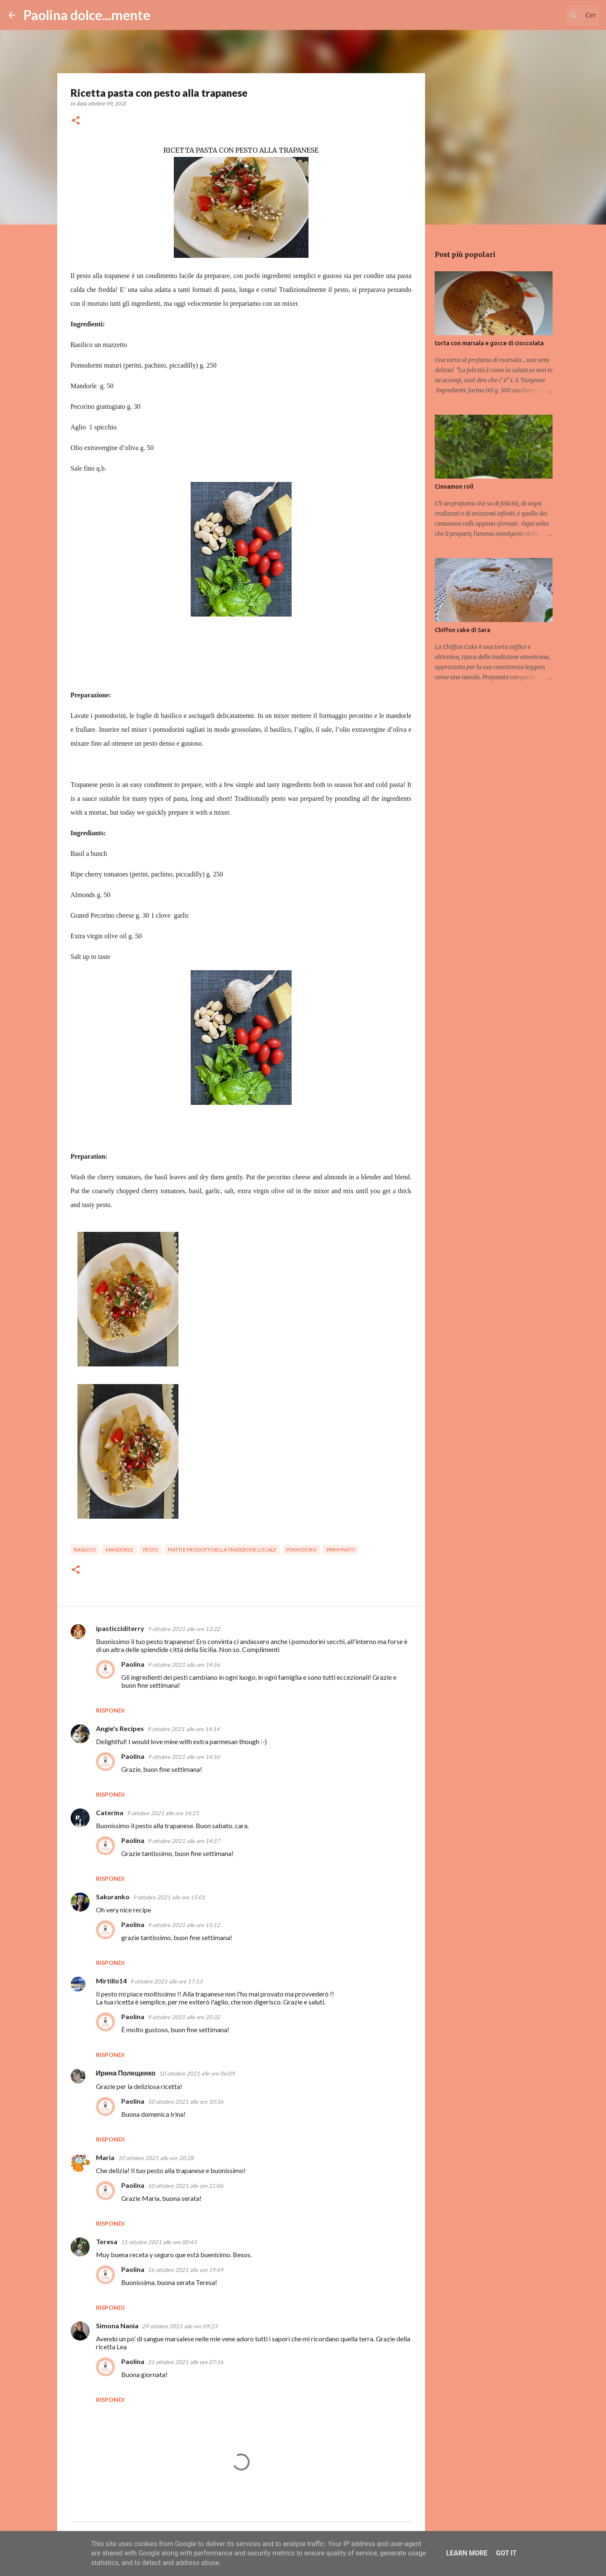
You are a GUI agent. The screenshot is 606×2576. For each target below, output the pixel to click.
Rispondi (110, 1710)
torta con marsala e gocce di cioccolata (489, 343)
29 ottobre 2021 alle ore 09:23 (180, 2326)
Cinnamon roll (454, 486)
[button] (76, 121)
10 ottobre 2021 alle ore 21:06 (185, 2185)
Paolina (132, 1664)
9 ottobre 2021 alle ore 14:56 (184, 1664)
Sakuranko (113, 1897)
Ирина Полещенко (126, 2073)
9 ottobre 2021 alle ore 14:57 (184, 1840)
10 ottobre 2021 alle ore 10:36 (185, 2101)
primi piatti (341, 1549)
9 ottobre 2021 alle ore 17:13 (166, 1981)
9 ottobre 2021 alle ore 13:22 (184, 1629)
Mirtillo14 (111, 1981)
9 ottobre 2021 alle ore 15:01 (169, 1897)
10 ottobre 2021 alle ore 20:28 (156, 2158)
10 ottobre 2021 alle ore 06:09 (197, 2073)
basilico (85, 1549)
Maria (105, 2157)
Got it (506, 2553)
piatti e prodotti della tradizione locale (222, 1549)
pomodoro (301, 1549)
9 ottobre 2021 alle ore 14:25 (163, 1813)
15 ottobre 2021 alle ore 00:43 (159, 2242)
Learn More (466, 2553)
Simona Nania (117, 2326)
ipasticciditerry (120, 1628)
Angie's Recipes (120, 1728)
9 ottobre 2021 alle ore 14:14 (183, 1729)
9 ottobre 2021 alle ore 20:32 (184, 2017)
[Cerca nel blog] (555, 15)
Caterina (109, 1812)
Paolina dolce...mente (87, 15)
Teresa (106, 2241)
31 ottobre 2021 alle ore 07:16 (185, 2362)
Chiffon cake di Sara (462, 630)
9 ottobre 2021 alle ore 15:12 (184, 1925)
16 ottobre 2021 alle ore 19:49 (185, 2269)
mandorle (119, 1549)
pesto (150, 1549)
